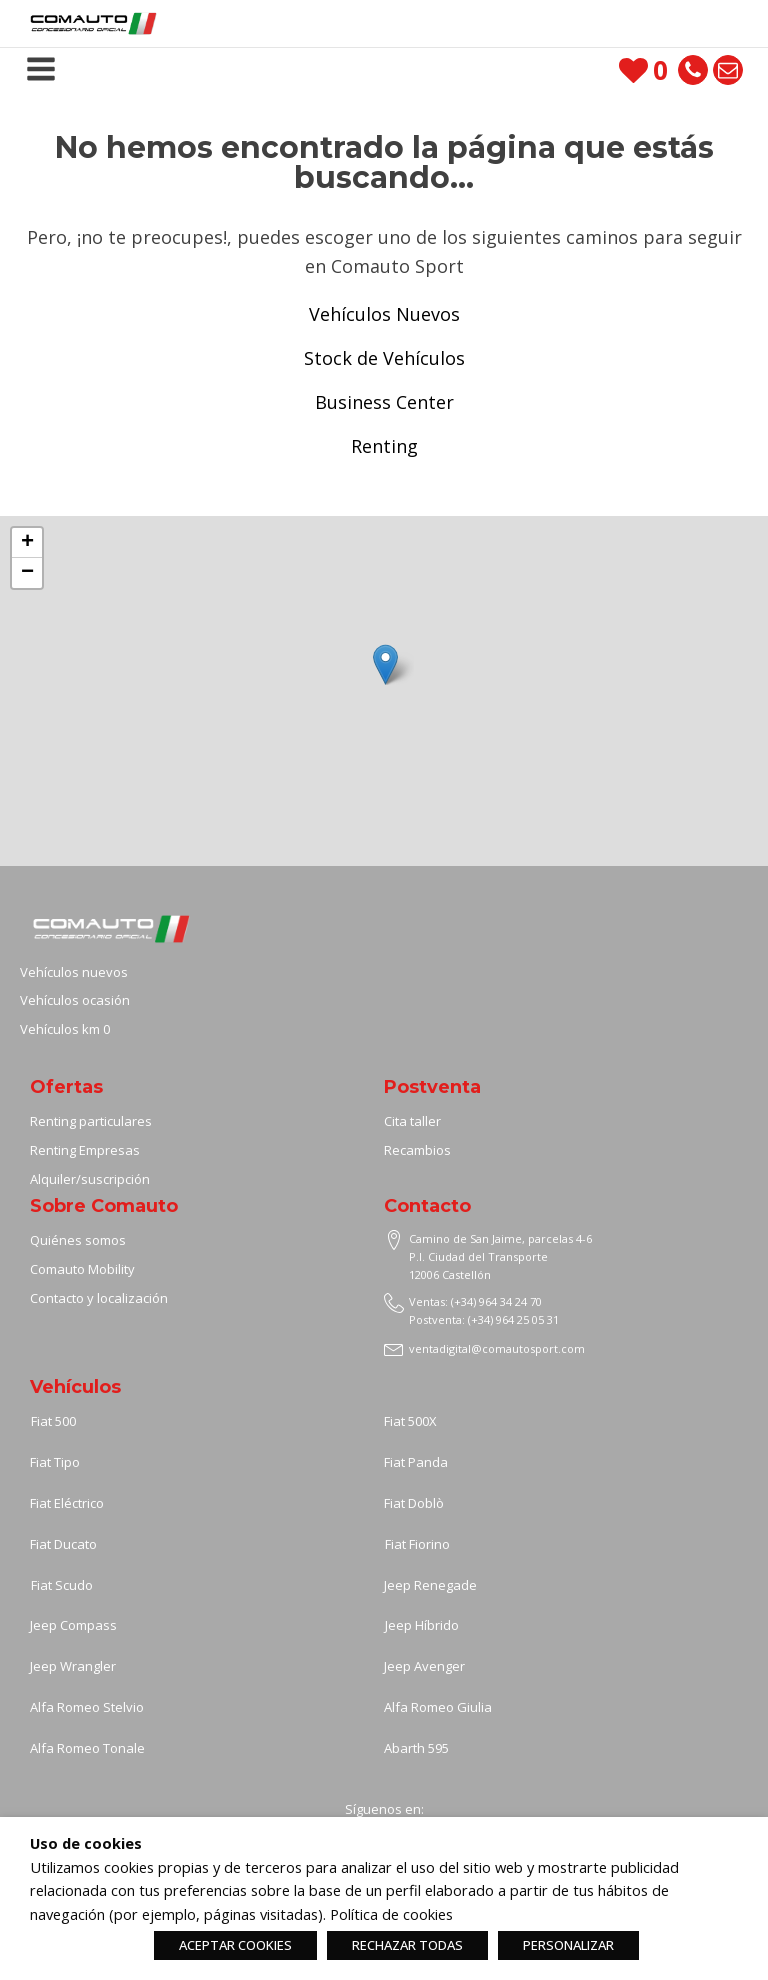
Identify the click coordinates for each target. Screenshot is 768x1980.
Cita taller (412, 1121)
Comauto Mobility (84, 1269)
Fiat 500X (410, 1421)
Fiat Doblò (414, 1503)
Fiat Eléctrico (67, 1503)
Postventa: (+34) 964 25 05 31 (484, 1319)
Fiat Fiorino (417, 1544)
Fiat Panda (416, 1462)
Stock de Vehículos (384, 358)
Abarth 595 (416, 1748)
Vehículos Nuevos (384, 314)
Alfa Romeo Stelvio (87, 1707)
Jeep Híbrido (422, 1625)
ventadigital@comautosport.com (497, 1348)
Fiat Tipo (55, 1462)
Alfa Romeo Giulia (438, 1707)
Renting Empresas (85, 1150)
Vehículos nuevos (74, 972)
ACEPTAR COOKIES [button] (235, 1945)
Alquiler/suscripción (90, 1179)
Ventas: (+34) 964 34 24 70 (475, 1301)
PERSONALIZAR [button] (568, 1945)
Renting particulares (91, 1121)
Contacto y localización (99, 1298)
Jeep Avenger (424, 1666)
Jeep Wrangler (73, 1666)
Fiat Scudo (62, 1585)
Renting (384, 446)
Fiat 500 (53, 1421)
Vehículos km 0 (65, 1029)
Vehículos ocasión (75, 1000)
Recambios (417, 1150)
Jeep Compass (73, 1625)
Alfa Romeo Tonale (87, 1748)
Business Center (384, 402)
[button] (385, 664)
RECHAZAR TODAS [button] (407, 1945)
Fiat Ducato (63, 1544)
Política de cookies (391, 1914)
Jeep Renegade (430, 1585)
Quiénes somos (78, 1240)
